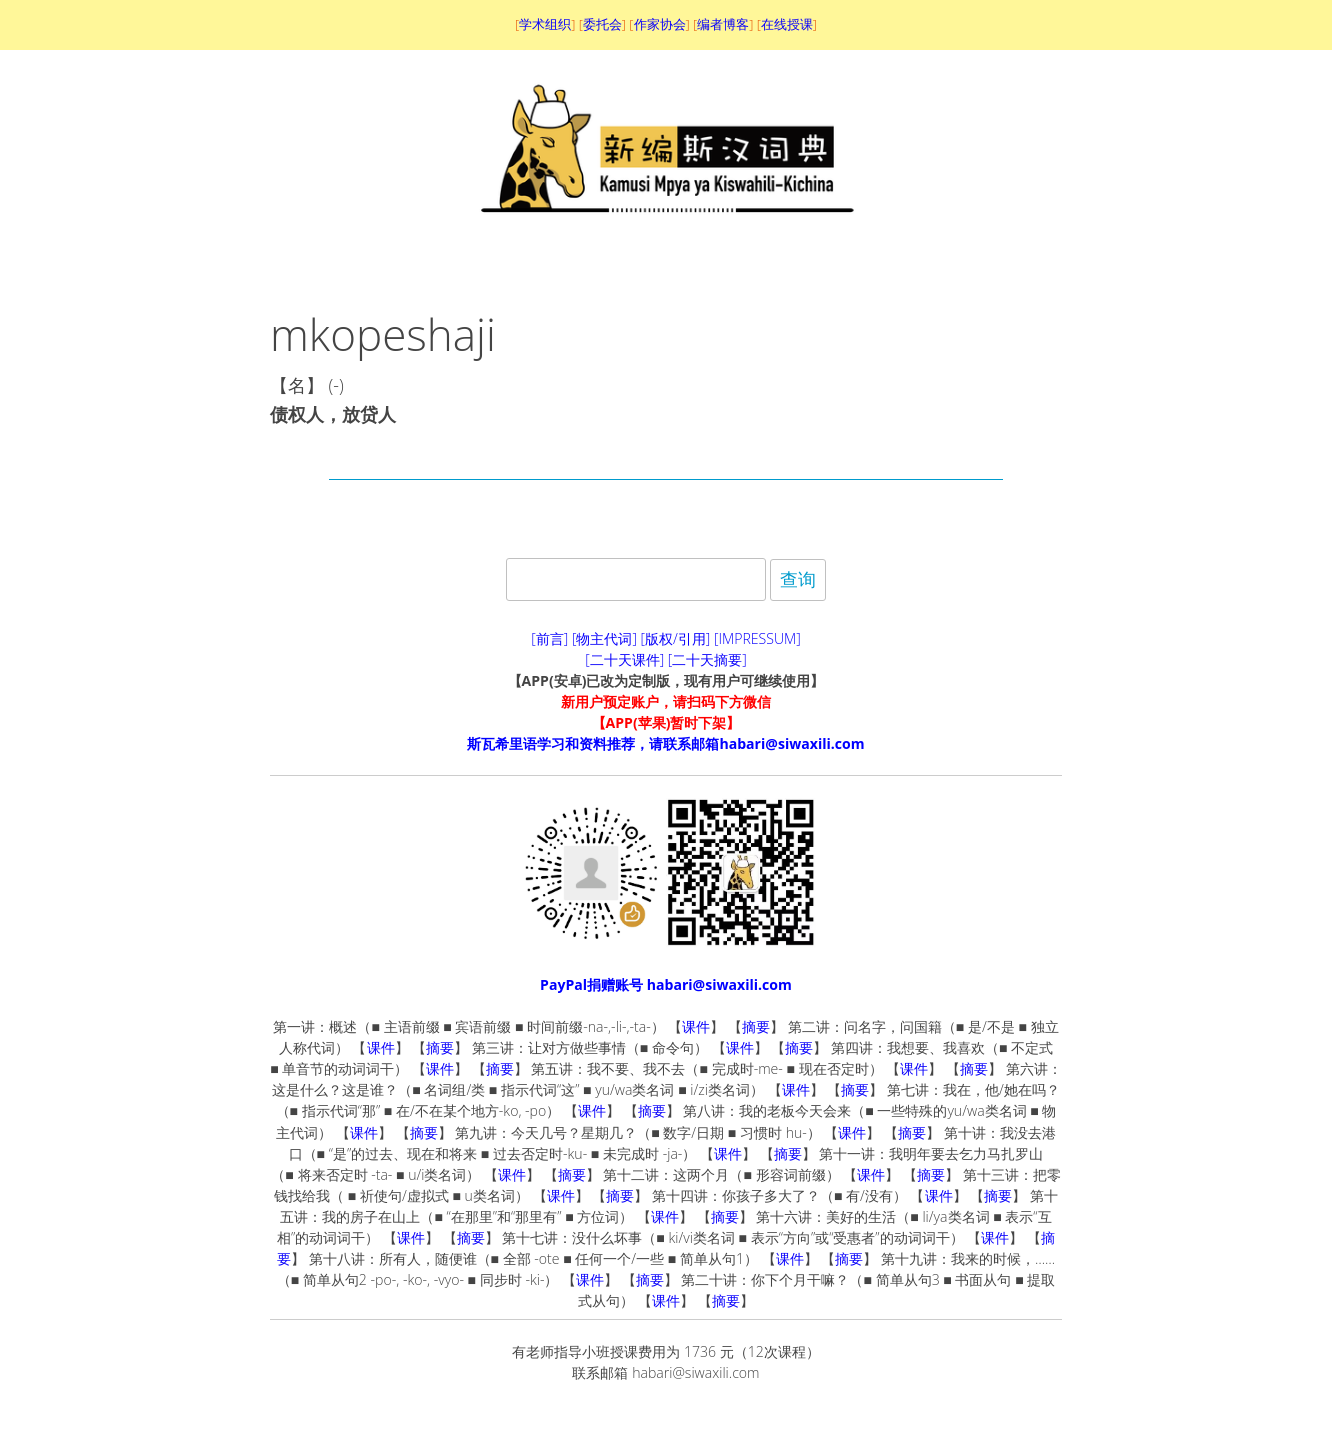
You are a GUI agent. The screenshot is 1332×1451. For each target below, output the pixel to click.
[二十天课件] (624, 659)
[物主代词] (604, 638)
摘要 (756, 1026)
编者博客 (723, 24)
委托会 (602, 24)
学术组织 (545, 24)
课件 (696, 1026)
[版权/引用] (676, 638)
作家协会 (660, 24)
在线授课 (787, 24)
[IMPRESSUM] (757, 638)
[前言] (549, 638)
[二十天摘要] (707, 659)
